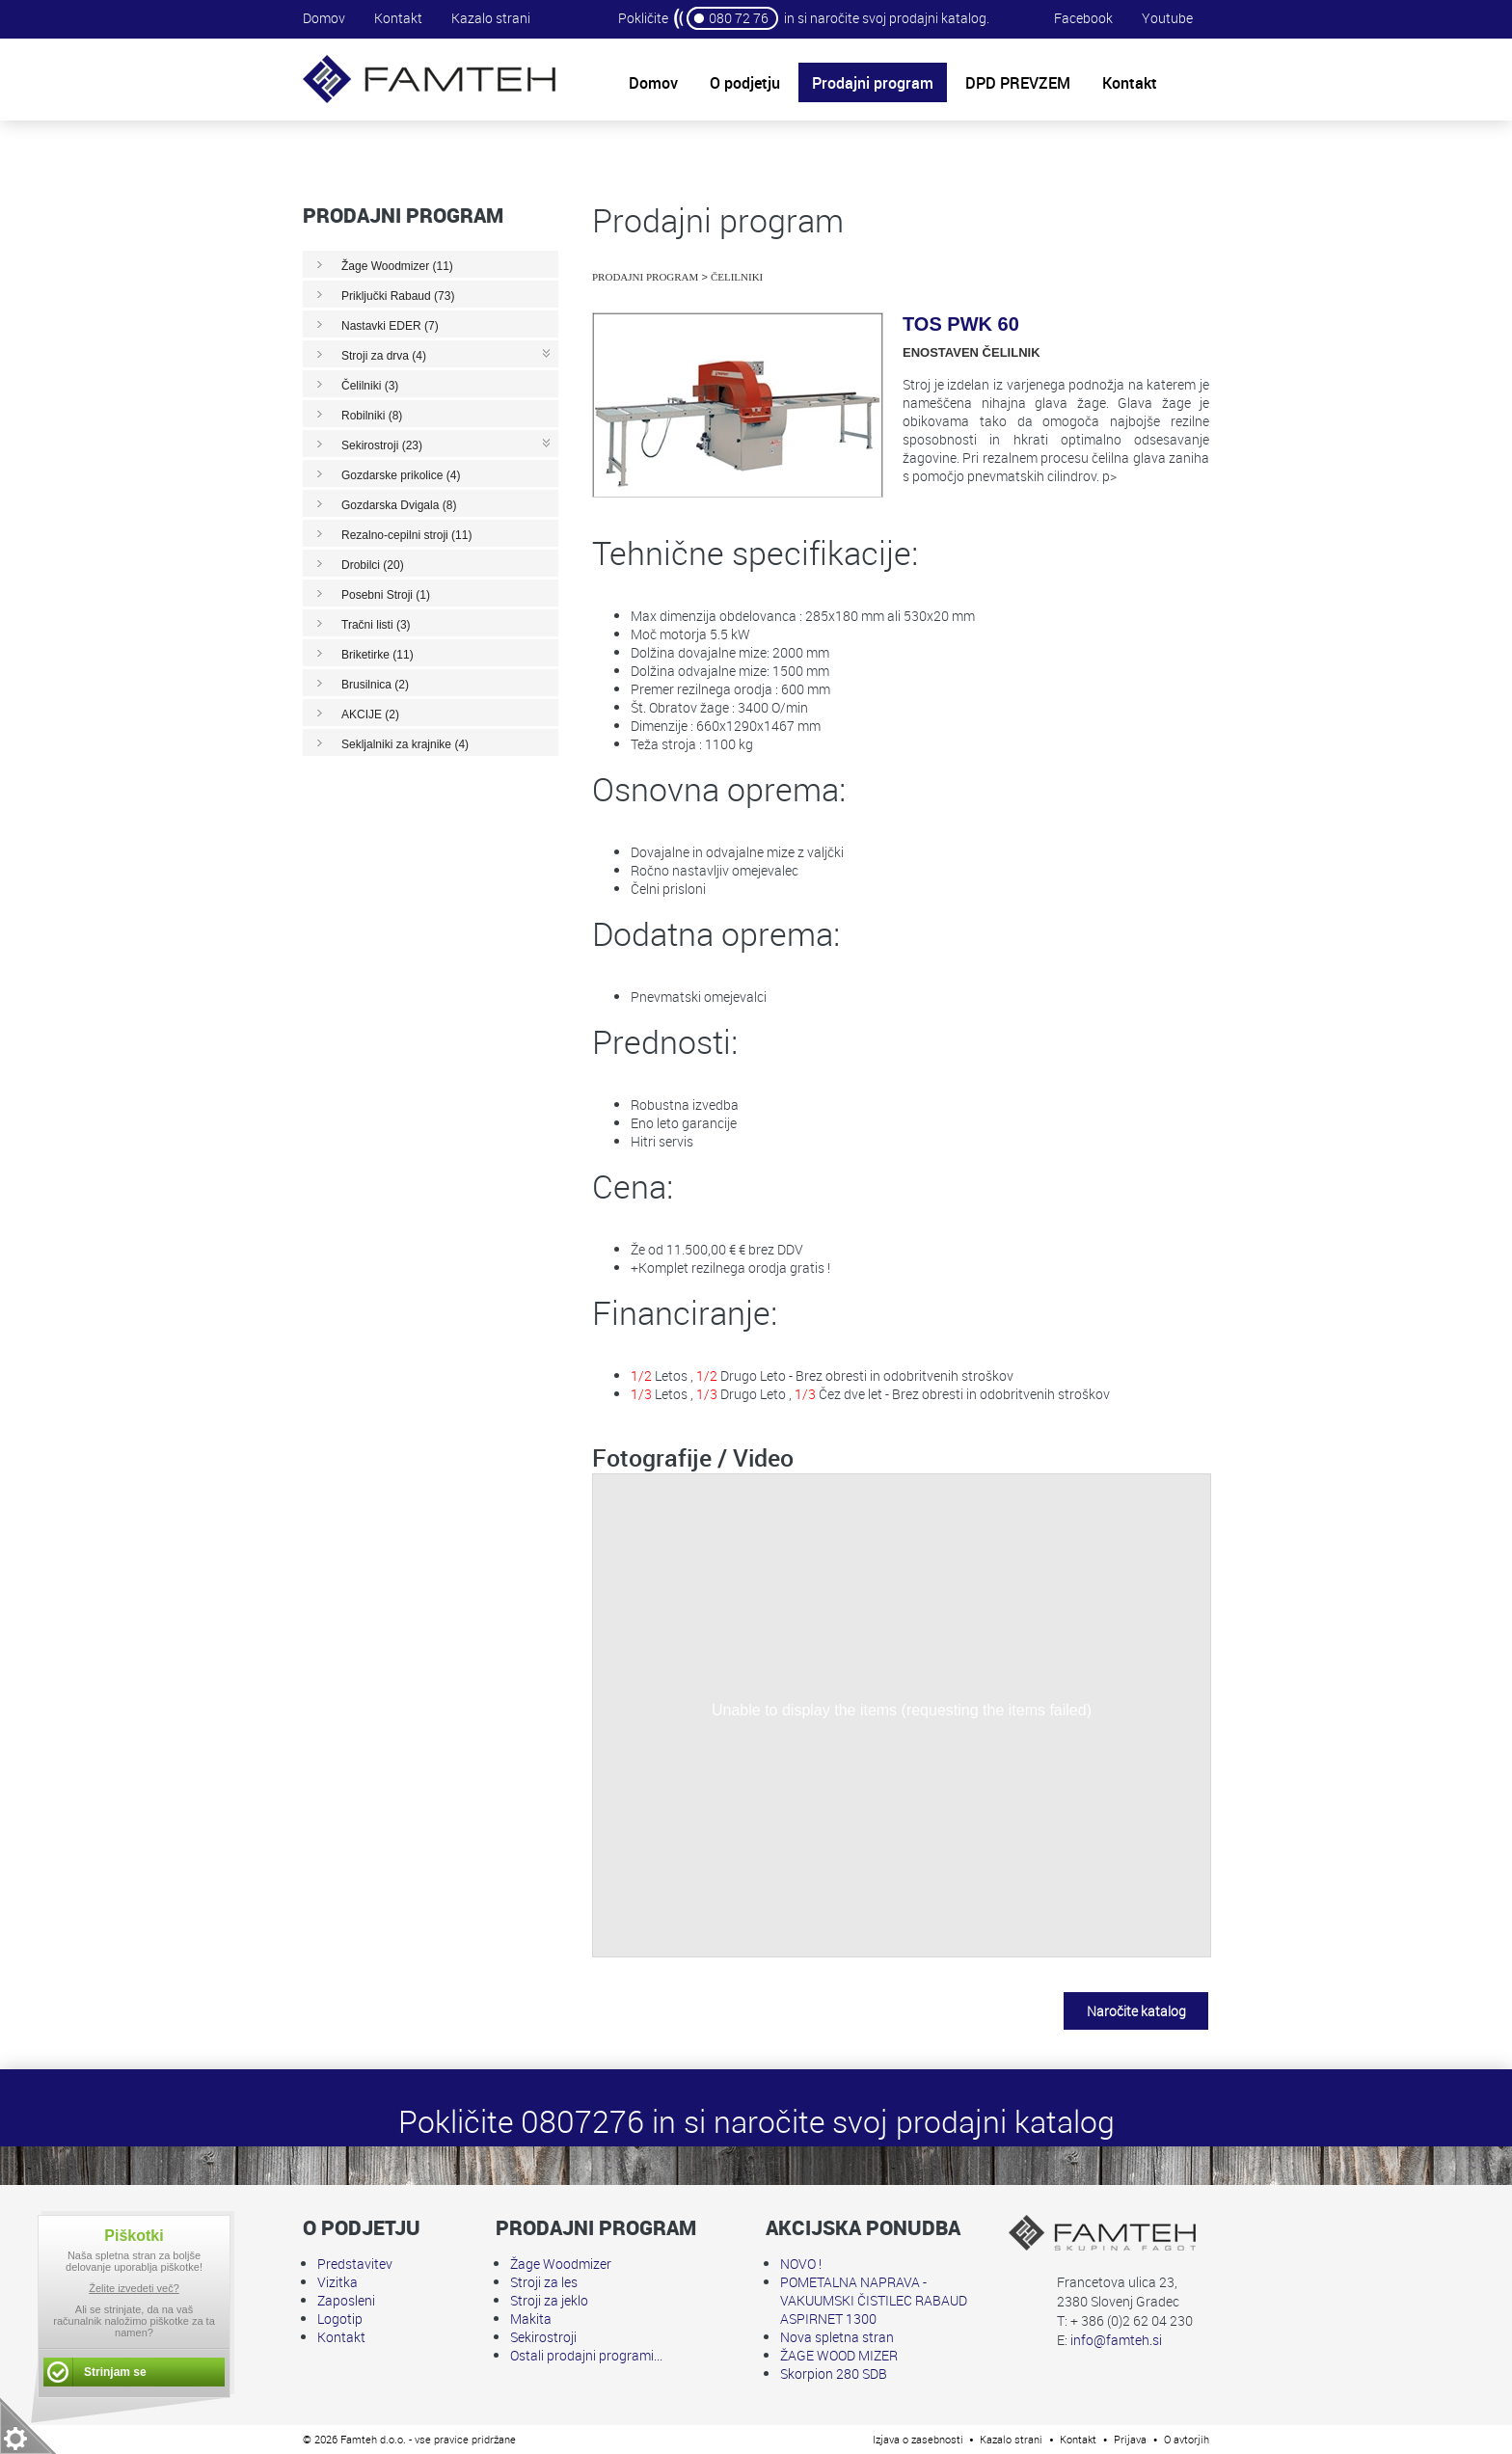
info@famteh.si (1116, 2340)
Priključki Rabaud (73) (397, 296)
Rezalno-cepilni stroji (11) (406, 535)
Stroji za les (544, 2282)
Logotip (340, 2318)
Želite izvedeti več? (134, 2288)
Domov (324, 18)
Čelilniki (737, 277)
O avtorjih (1186, 2439)
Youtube (1167, 18)
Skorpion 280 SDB (833, 2373)
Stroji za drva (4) (383, 356)
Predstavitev (354, 2263)
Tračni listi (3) (376, 625)
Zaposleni (346, 2300)
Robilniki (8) (371, 415)
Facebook (1083, 18)
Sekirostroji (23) (381, 445)
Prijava (1130, 2439)
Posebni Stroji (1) (385, 595)
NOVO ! (801, 2263)
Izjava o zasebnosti (918, 2439)
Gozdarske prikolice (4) (400, 475)
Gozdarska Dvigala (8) (398, 505)
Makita (531, 2318)
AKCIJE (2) (370, 714)
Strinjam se (115, 2372)
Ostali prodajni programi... (586, 2355)
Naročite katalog (1136, 2011)
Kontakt (398, 18)
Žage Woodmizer (560, 2263)
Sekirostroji (543, 2337)
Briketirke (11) (377, 654)
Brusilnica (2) (375, 684)
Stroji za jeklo (549, 2300)
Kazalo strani (490, 18)
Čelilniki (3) (369, 385)
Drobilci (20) (372, 565)
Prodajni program (645, 277)
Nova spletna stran (837, 2337)
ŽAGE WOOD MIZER (839, 2355)
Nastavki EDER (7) (390, 326)
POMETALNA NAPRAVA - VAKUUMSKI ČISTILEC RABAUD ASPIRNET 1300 (873, 2300)
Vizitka (337, 2282)
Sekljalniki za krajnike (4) (405, 744)
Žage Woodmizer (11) (397, 266)
